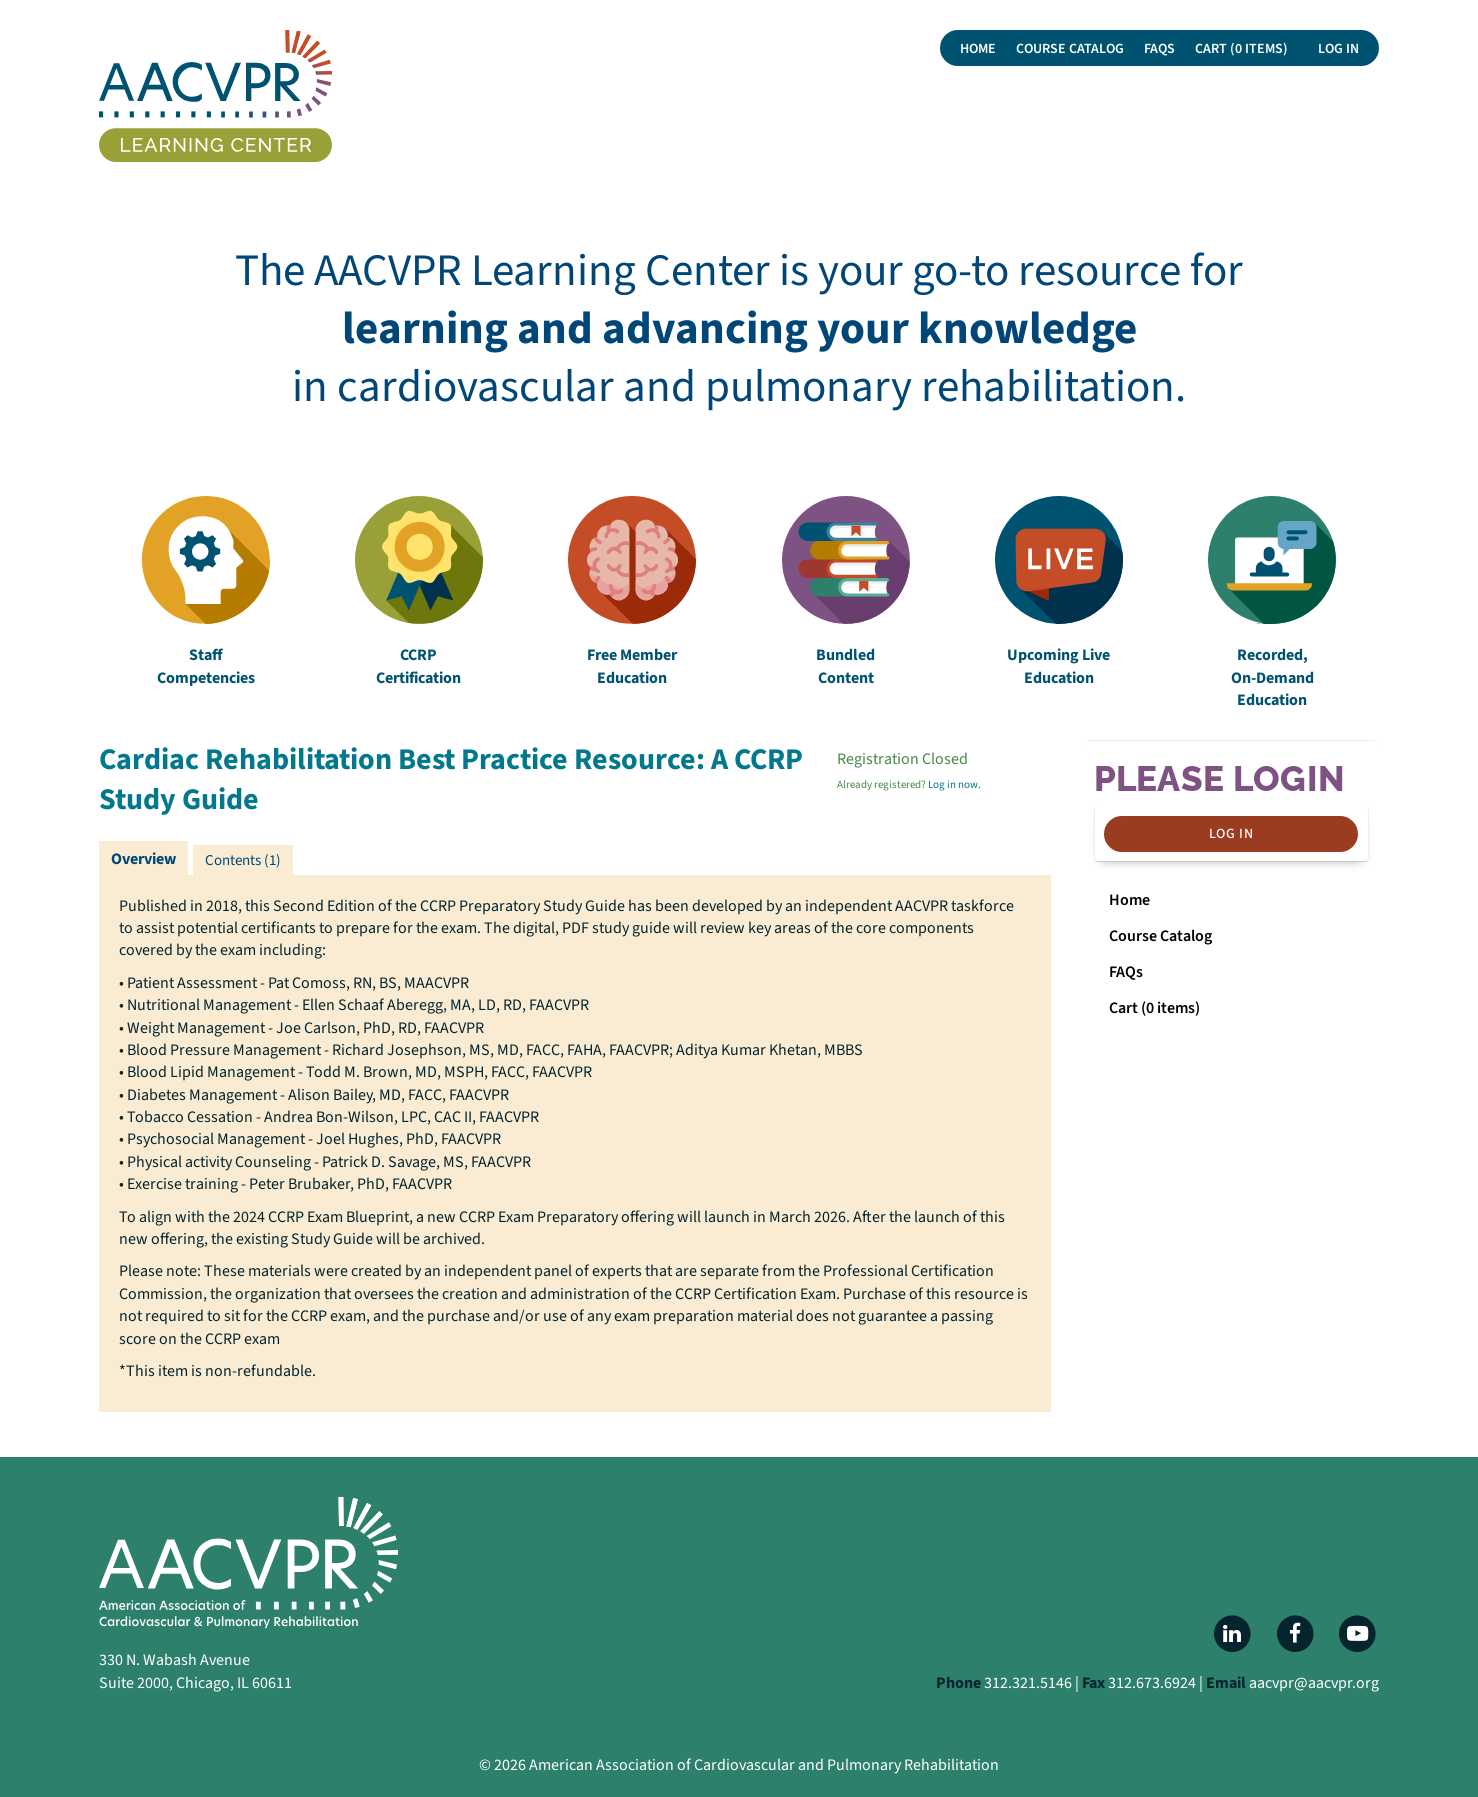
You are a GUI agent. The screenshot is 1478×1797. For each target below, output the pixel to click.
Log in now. (954, 784)
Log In (1338, 49)
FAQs (1159, 49)
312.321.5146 (1028, 1683)
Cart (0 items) (1241, 49)
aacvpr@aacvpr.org (1314, 1683)
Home (978, 49)
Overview (143, 859)
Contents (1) (243, 860)
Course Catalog (1070, 49)
